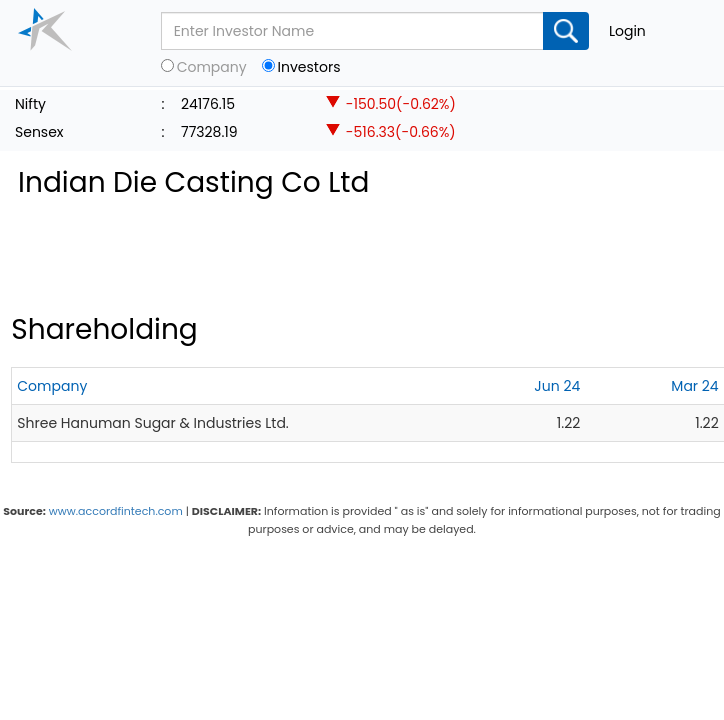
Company (212, 67)
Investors (309, 67)
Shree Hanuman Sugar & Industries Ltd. (152, 423)
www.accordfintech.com (116, 511)
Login (627, 31)
